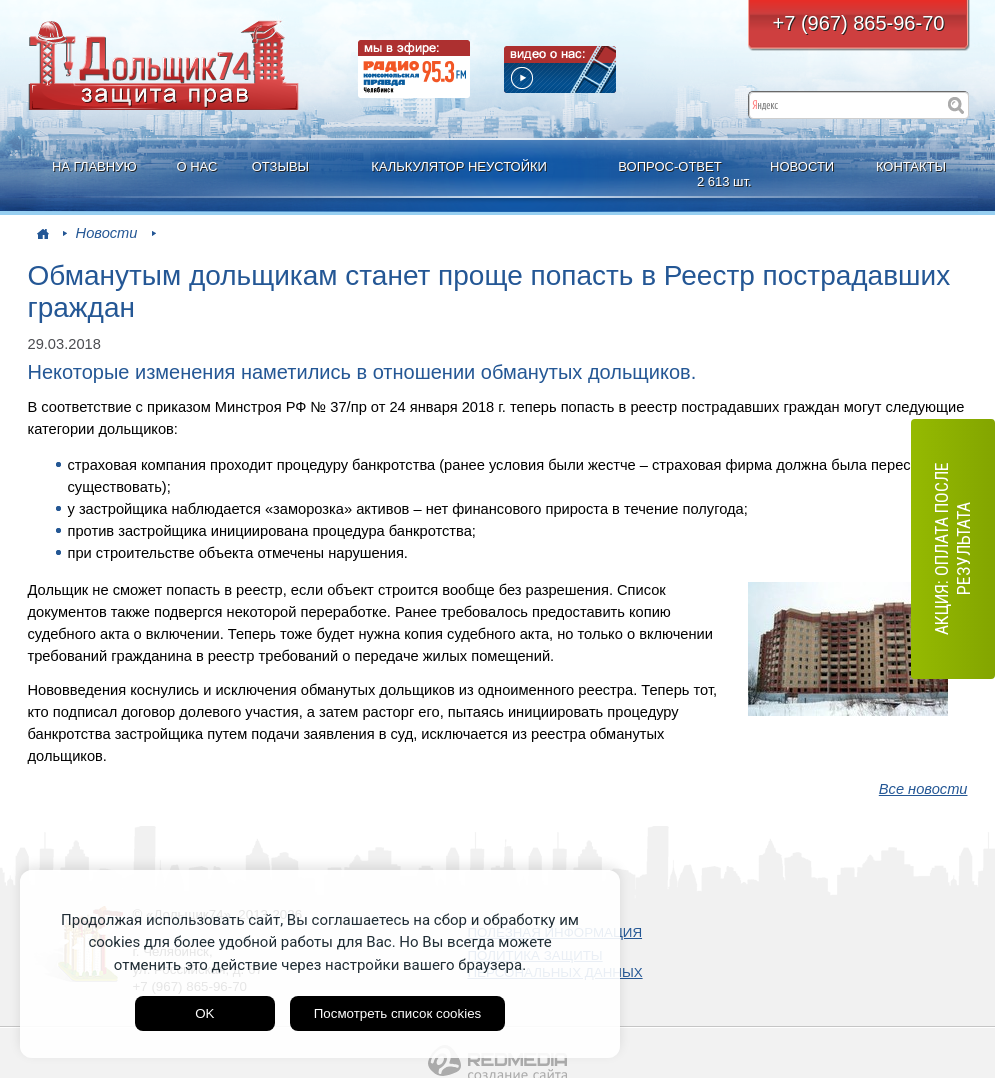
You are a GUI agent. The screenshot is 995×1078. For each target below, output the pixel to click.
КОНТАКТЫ (911, 166)
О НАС (196, 166)
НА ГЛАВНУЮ (94, 166)
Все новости (923, 789)
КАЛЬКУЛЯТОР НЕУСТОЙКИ (459, 166)
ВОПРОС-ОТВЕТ (672, 174)
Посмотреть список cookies (397, 1013)
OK (204, 1013)
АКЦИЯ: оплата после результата (952, 549)
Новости (107, 233)
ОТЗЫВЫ (280, 166)
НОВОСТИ (802, 166)
